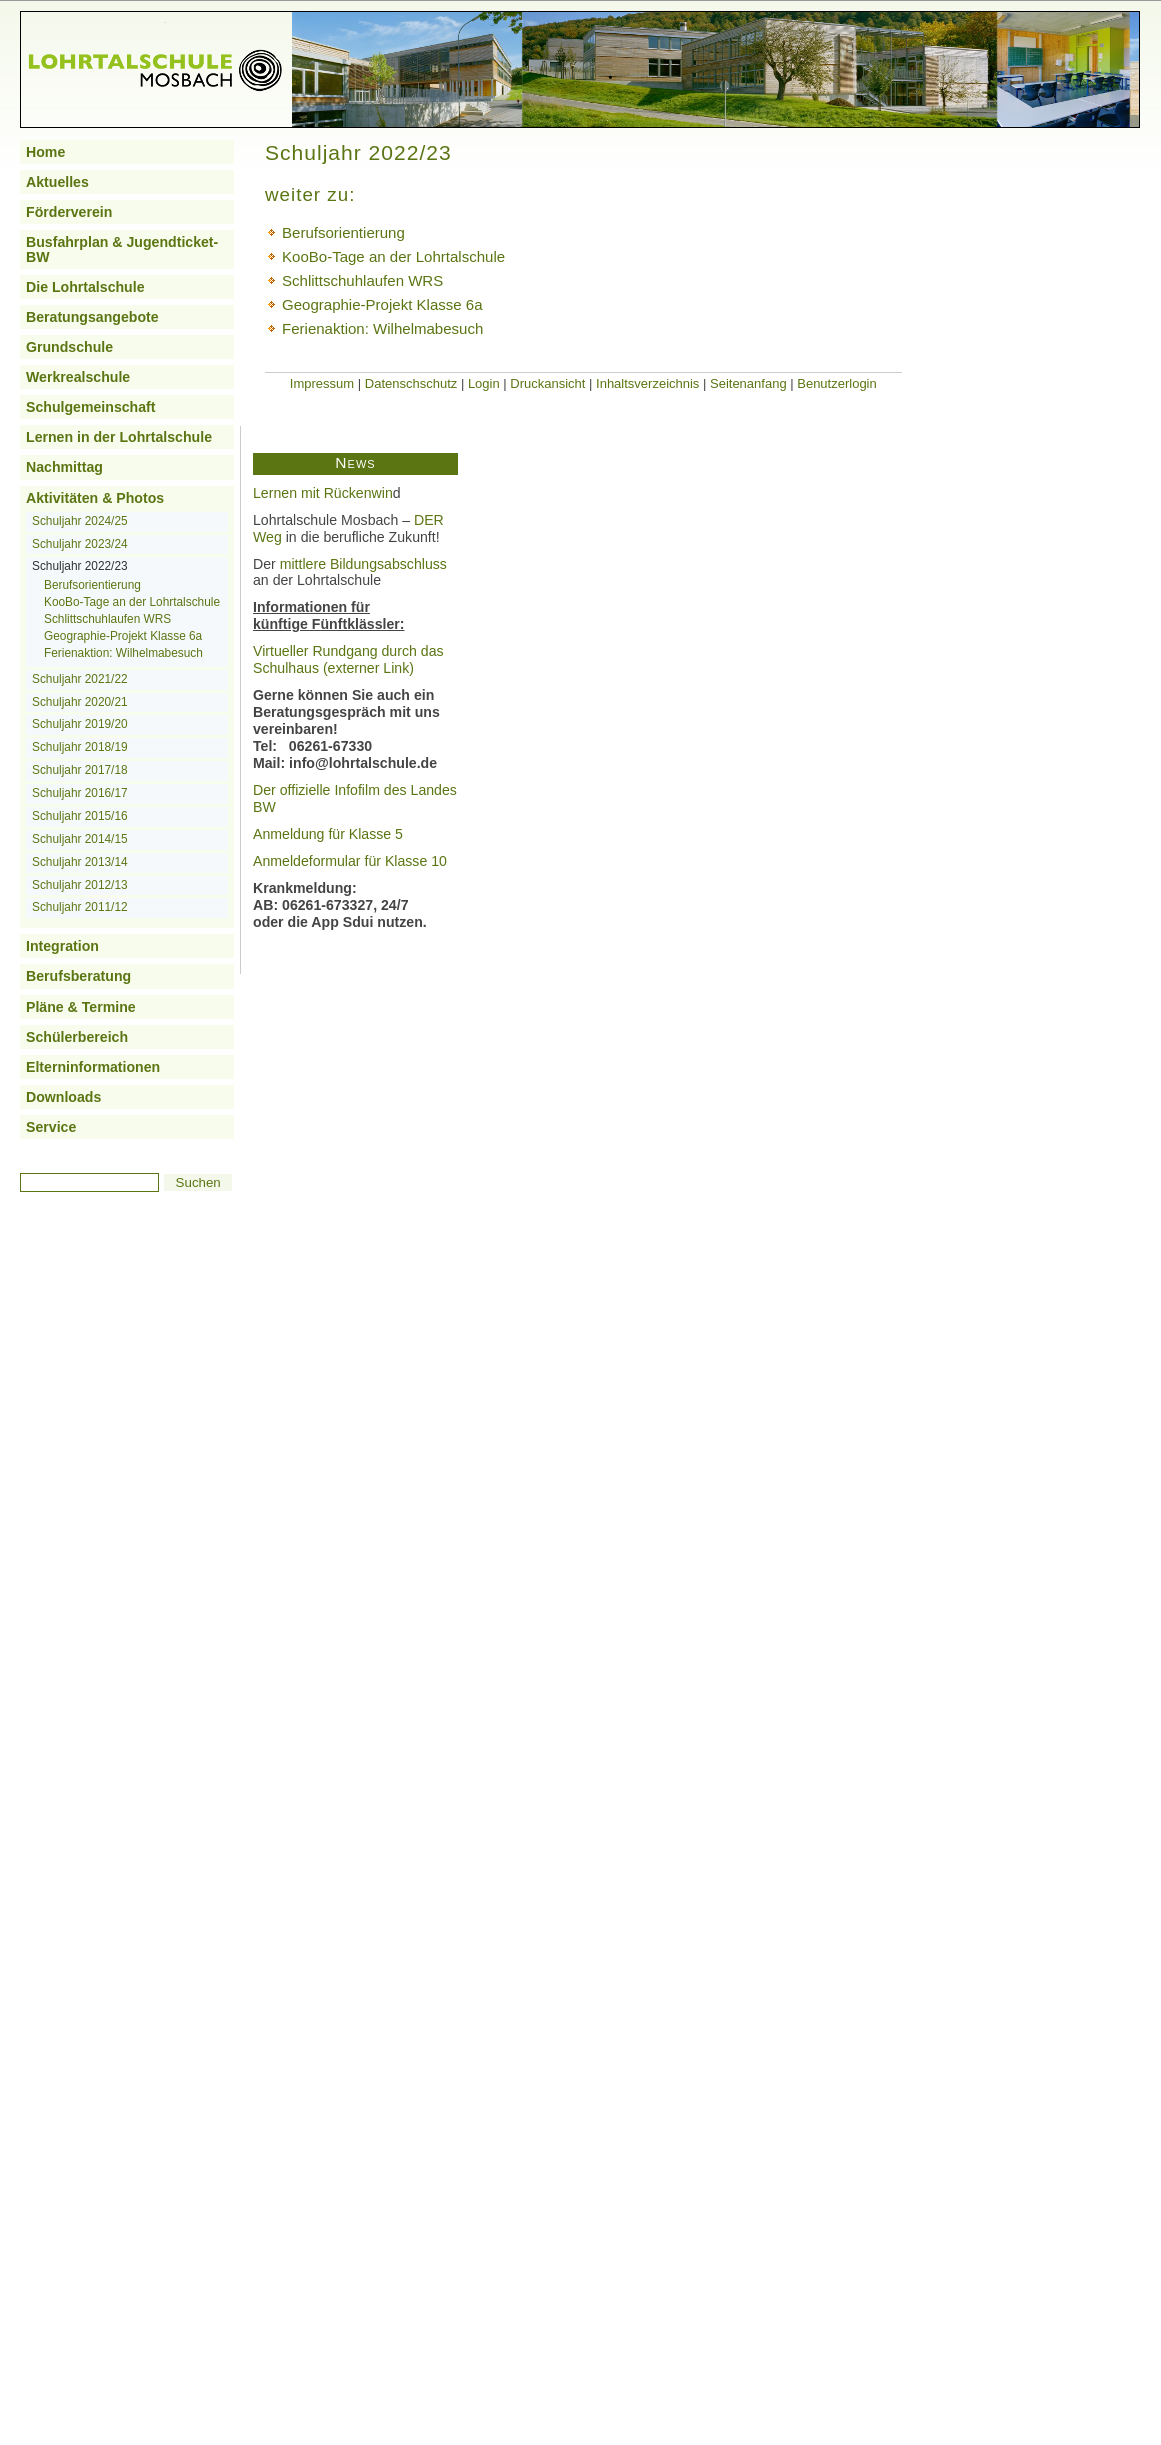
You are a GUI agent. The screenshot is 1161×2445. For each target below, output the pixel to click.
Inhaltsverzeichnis (647, 383)
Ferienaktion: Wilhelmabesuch (123, 653)
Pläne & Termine (81, 1007)
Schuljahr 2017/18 (80, 770)
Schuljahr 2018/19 (80, 747)
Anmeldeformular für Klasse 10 (350, 861)
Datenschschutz (411, 383)
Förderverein (69, 212)
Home (45, 152)
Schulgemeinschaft (91, 407)
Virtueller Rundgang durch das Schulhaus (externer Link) (348, 659)
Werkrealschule (78, 377)
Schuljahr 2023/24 (80, 544)
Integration (62, 946)
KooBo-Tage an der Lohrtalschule (132, 602)
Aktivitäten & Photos (95, 498)
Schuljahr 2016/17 (80, 793)
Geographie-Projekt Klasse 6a (123, 636)
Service (51, 1127)
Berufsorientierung (92, 585)
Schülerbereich (77, 1037)
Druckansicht (547, 383)
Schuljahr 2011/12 (80, 907)
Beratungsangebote (92, 317)
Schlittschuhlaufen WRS (107, 619)
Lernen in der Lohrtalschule (119, 437)
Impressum (322, 383)
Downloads (63, 1097)
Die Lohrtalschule (85, 287)
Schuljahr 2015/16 (80, 816)
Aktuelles (57, 182)
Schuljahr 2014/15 (80, 839)
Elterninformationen (93, 1067)
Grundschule (69, 347)
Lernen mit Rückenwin (323, 493)
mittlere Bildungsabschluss (363, 564)
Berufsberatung (78, 976)
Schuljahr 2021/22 (80, 679)
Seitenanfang (748, 383)
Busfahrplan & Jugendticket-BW (122, 249)
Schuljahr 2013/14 (80, 862)
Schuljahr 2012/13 (80, 885)
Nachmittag (64, 467)
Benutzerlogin (837, 383)
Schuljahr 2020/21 (80, 702)
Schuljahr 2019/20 (80, 724)
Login (484, 383)
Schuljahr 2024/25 (80, 521)
